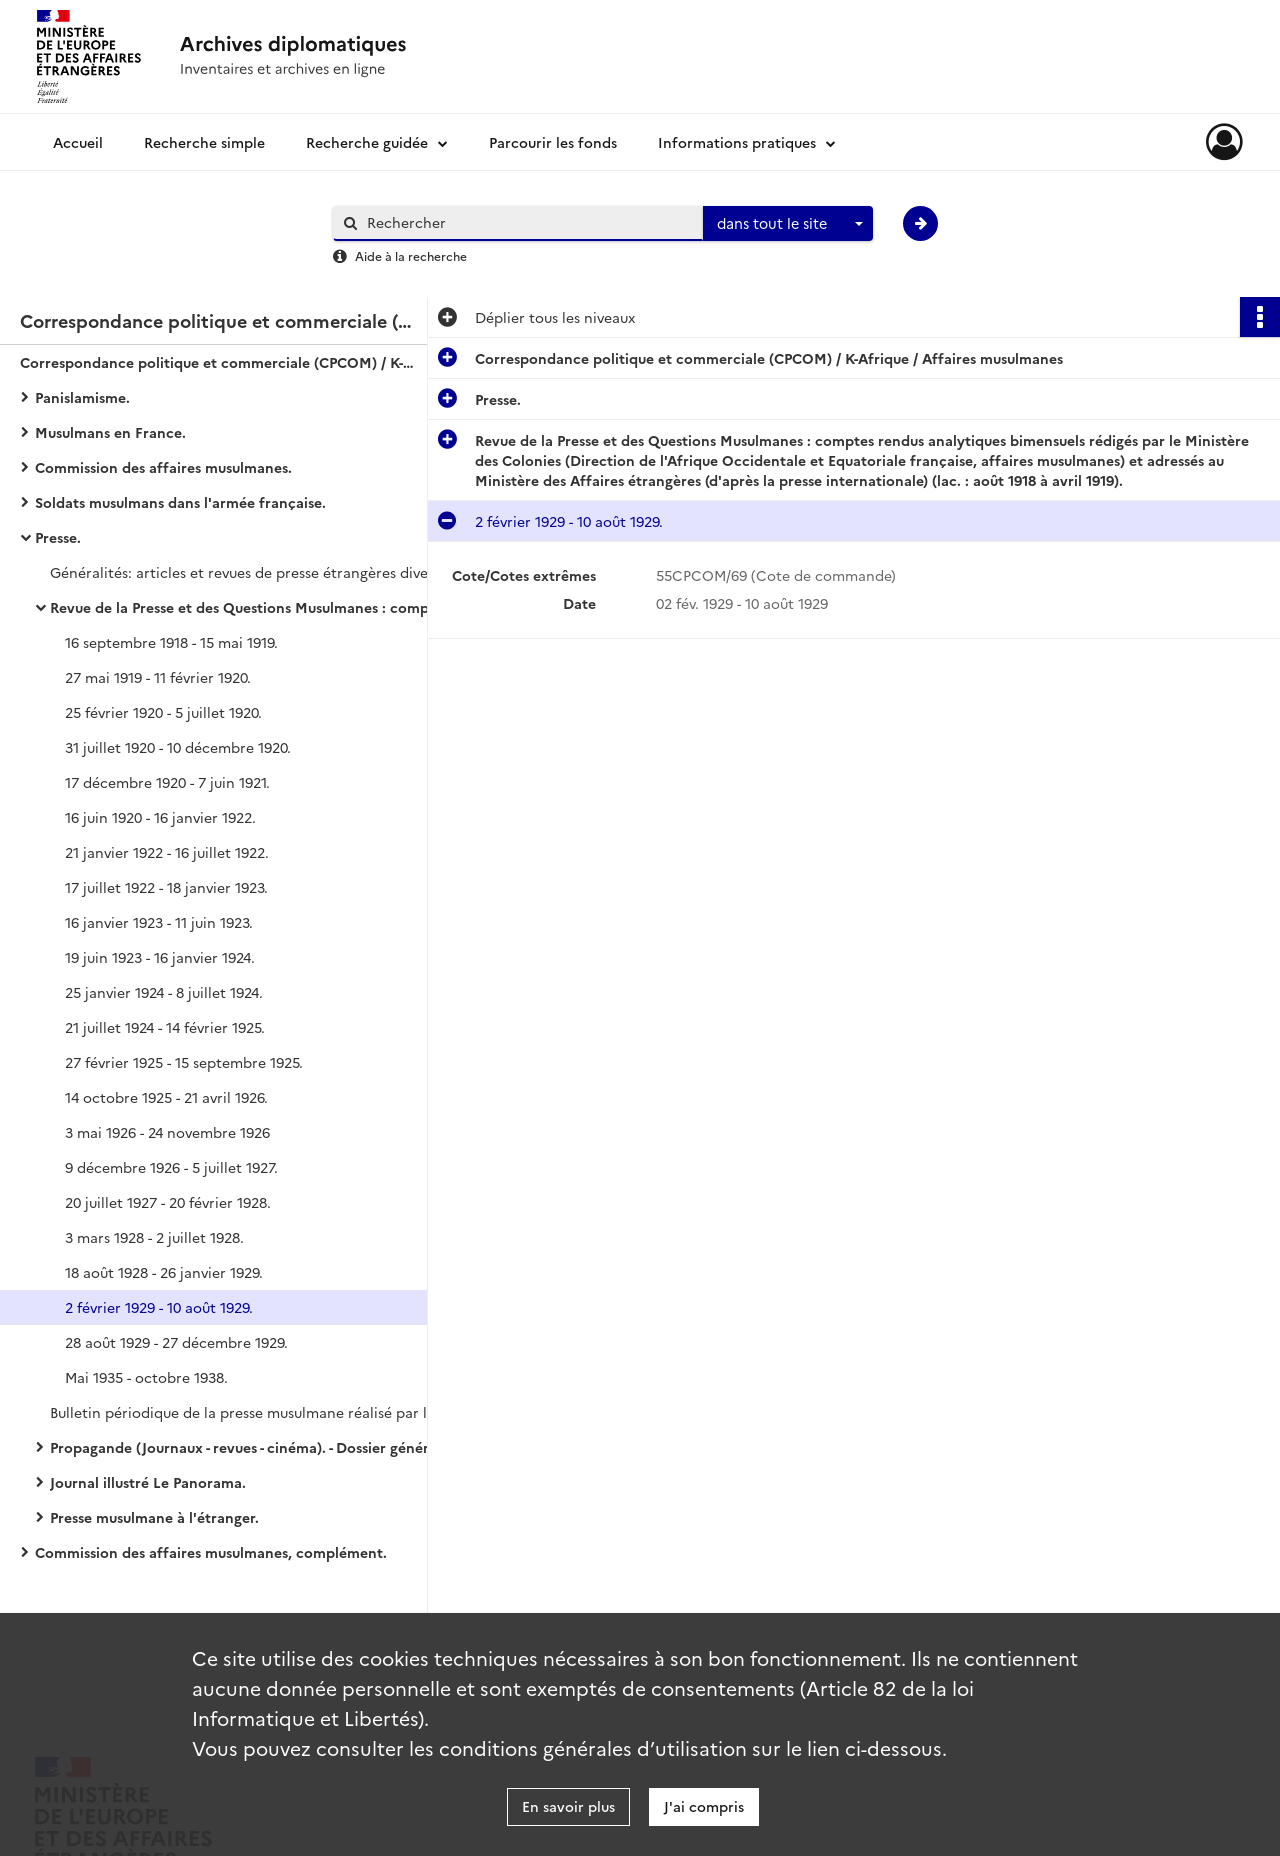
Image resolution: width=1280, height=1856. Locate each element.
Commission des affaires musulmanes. (163, 467)
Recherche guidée (367, 142)
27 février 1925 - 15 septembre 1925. (184, 1062)
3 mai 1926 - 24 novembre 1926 (167, 1132)
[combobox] (788, 224)
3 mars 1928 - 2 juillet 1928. (154, 1237)
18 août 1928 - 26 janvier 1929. (164, 1272)
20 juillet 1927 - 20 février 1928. (168, 1202)
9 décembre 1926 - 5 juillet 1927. (171, 1167)
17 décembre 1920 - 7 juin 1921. (167, 782)
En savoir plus (568, 1806)
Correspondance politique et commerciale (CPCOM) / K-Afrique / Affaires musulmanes (220, 362)
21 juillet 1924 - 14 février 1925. (165, 1027)
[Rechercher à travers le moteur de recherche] (528, 222)
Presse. (58, 537)
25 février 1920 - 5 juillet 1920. (163, 712)
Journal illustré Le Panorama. (148, 1482)
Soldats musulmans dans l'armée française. (180, 502)
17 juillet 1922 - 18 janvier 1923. (166, 887)
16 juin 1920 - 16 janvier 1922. (160, 817)
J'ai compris (704, 1806)
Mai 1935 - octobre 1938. (146, 1377)
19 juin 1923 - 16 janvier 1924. (160, 957)
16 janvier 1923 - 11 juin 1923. (159, 922)
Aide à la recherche (411, 255)
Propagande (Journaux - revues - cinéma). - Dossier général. (247, 1447)
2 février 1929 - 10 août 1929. (159, 1307)
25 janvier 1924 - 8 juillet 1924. (164, 992)
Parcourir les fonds (553, 142)
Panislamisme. (82, 397)
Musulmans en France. (110, 432)
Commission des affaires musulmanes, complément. (211, 1552)
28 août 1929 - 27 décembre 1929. (176, 1342)
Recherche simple (204, 142)
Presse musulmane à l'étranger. (154, 1517)
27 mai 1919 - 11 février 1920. (158, 677)
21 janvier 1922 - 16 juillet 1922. (167, 852)
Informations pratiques (737, 142)
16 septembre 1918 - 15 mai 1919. (171, 642)
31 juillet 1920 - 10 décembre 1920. (178, 747)
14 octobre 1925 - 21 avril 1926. (166, 1097)
